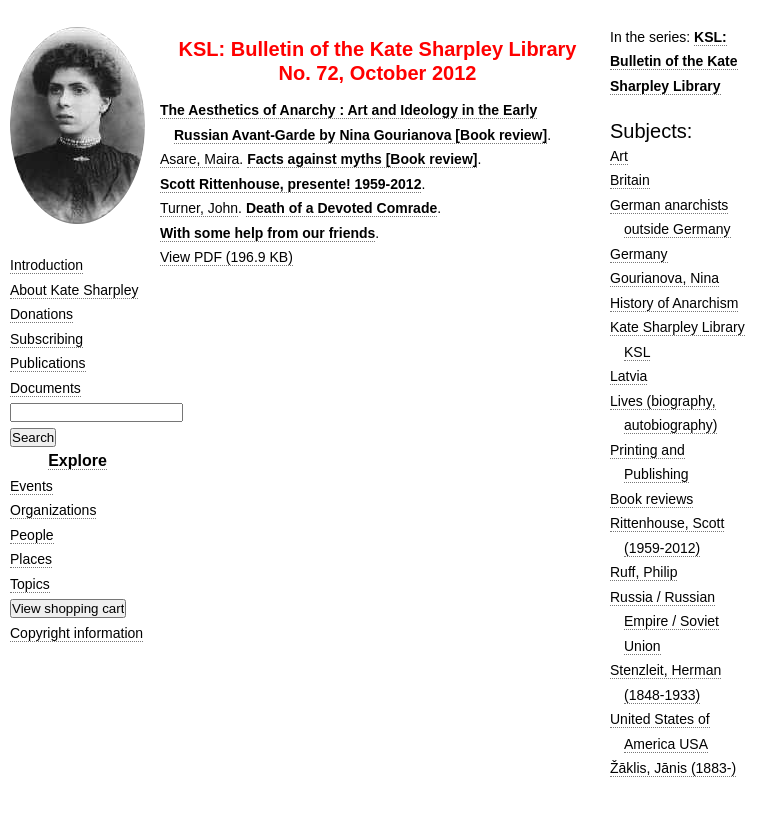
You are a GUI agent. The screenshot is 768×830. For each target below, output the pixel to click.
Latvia (628, 376)
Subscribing (46, 339)
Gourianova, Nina (664, 278)
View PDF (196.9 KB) (226, 257)
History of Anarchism (674, 303)
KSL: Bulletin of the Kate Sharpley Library (674, 61)
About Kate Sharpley (74, 290)
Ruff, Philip (643, 572)
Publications (48, 363)
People (32, 535)
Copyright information (76, 633)
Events (31, 486)
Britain (630, 180)
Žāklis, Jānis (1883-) (673, 768)
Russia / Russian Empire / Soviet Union (664, 621)
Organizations (53, 510)
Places (31, 559)
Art (619, 156)
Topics (30, 584)
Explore (77, 460)
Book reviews (651, 499)
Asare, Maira (199, 159)
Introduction (46, 265)
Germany (639, 254)
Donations (41, 314)
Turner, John (199, 208)
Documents (45, 388)
